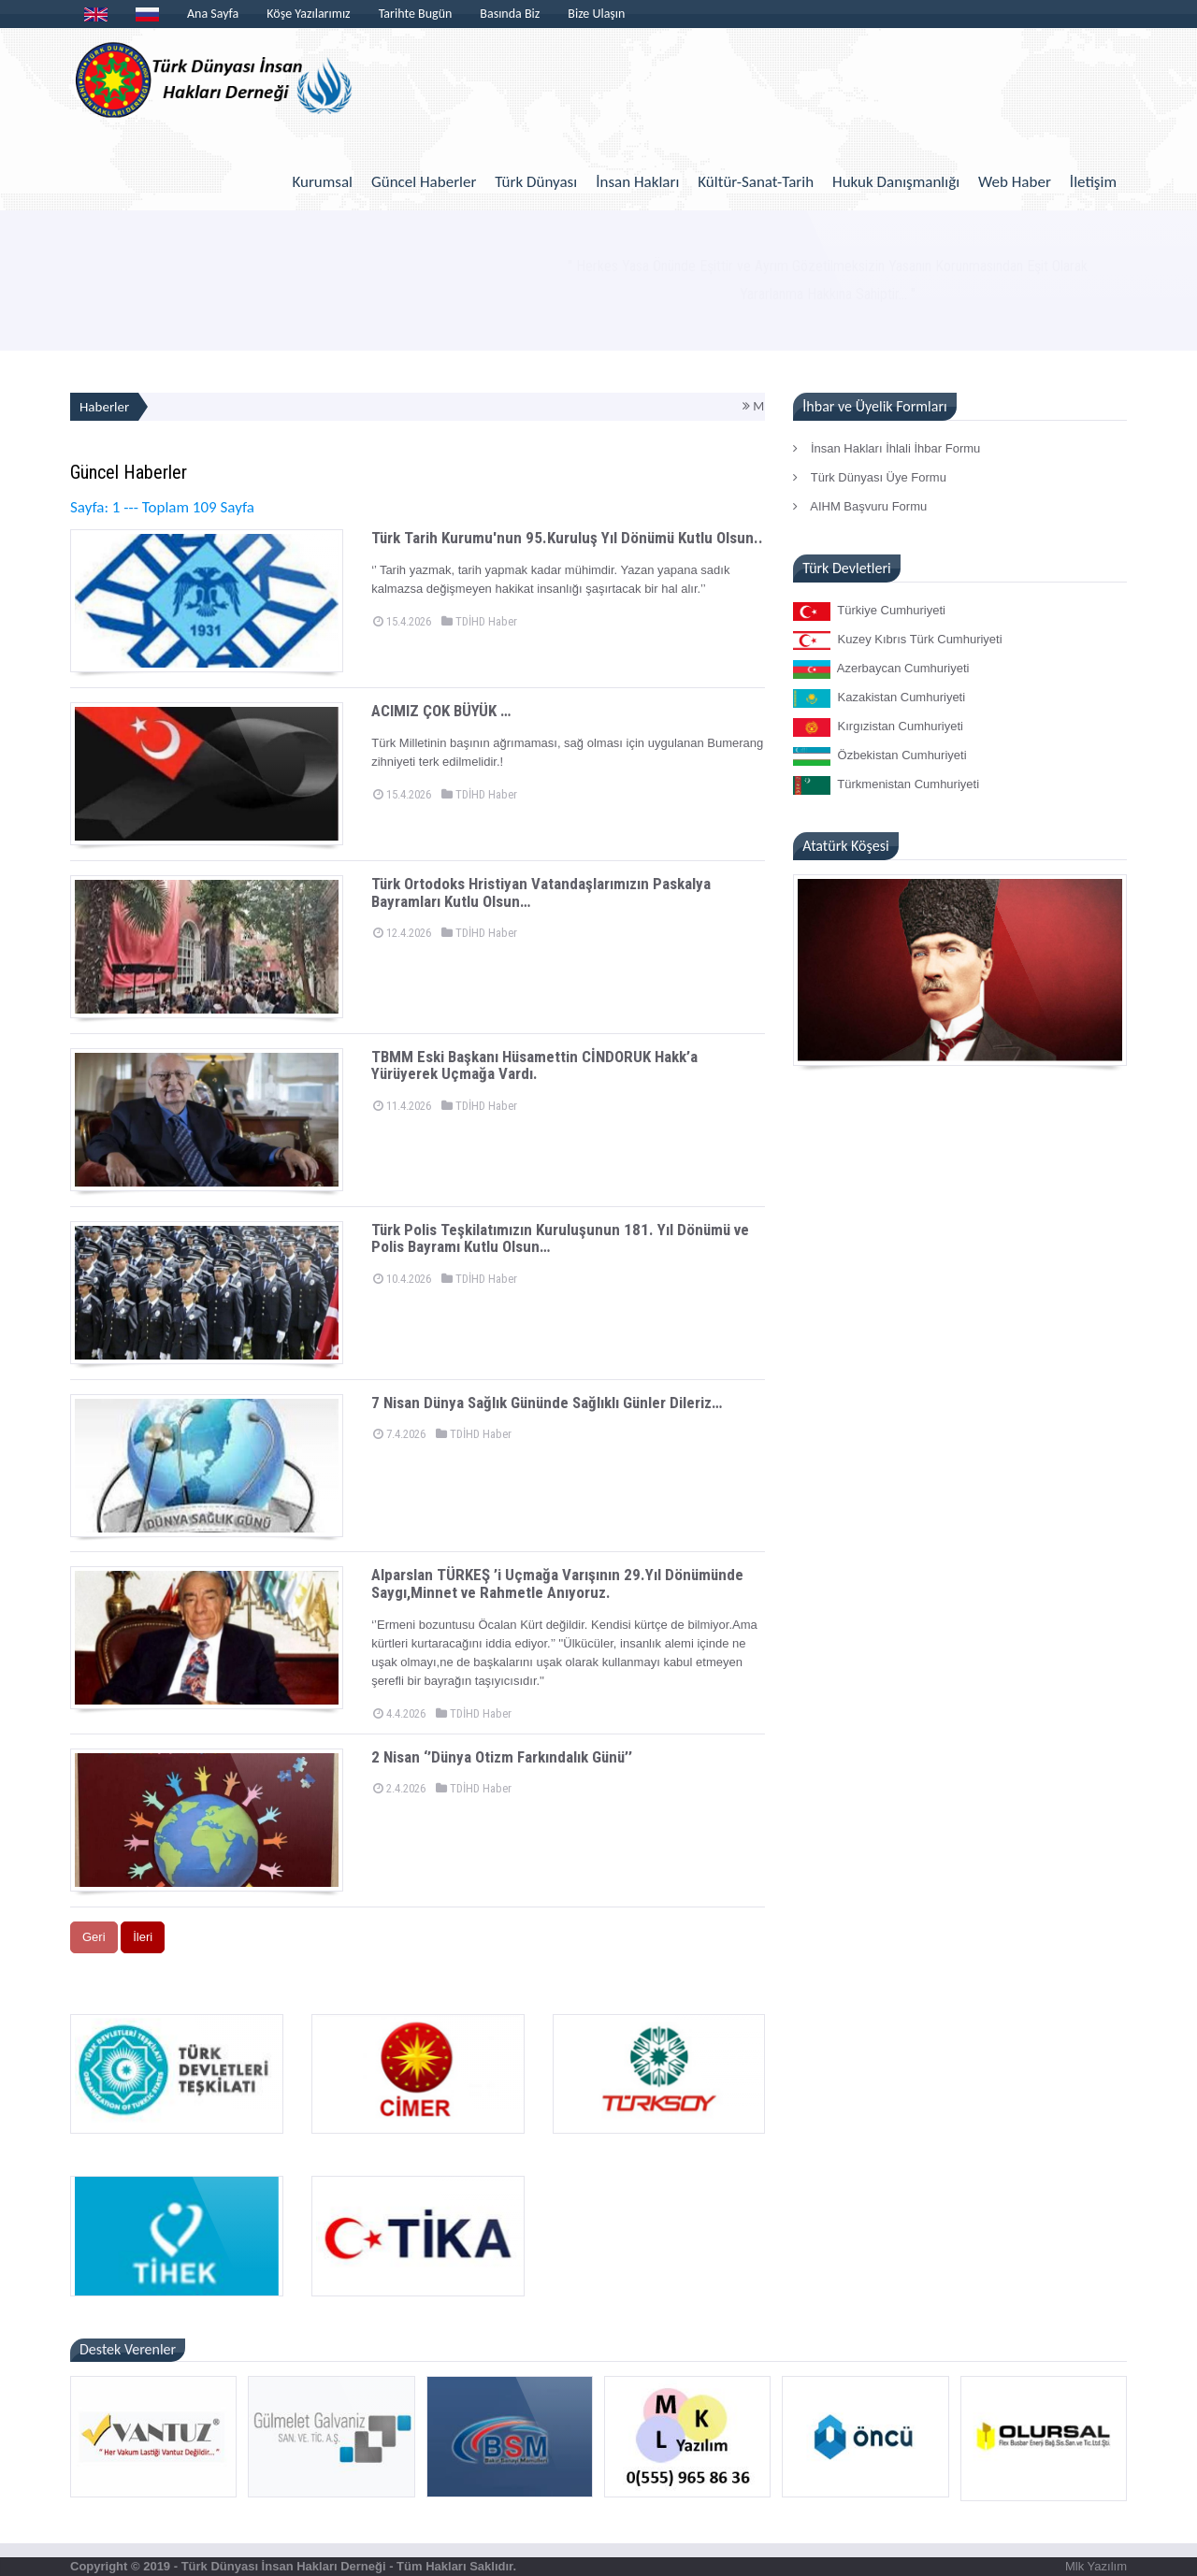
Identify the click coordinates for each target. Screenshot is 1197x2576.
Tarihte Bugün (416, 14)
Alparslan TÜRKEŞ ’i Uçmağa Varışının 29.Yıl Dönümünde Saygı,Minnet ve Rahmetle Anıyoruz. (557, 1583)
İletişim (1093, 182)
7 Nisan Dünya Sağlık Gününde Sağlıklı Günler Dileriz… (546, 1402)
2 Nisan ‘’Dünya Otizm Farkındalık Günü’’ (501, 1757)
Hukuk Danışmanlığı (895, 182)
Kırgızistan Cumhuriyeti (878, 727)
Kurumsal (322, 182)
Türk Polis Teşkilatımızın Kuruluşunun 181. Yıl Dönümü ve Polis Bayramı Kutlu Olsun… (560, 1238)
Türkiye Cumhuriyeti (869, 611)
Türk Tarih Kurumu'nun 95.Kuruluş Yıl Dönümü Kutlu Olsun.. (567, 537)
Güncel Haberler (423, 182)
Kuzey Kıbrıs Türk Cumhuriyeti (897, 640)
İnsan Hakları (637, 182)
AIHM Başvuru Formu (860, 506)
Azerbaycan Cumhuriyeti (881, 669)
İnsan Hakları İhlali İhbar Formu (886, 448)
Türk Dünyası (536, 182)
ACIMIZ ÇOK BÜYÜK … (441, 710)
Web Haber (1014, 182)
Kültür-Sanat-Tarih (756, 182)
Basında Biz (510, 14)
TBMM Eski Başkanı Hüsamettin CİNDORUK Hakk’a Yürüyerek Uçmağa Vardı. (534, 1065)
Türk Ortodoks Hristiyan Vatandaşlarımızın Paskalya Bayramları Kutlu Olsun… (541, 892)
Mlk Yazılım (1096, 2566)
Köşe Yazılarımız (308, 14)
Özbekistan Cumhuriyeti (879, 756)
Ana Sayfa (212, 14)
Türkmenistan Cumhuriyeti (886, 785)
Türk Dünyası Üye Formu (869, 477)
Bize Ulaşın (596, 14)
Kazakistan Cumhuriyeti (879, 698)
